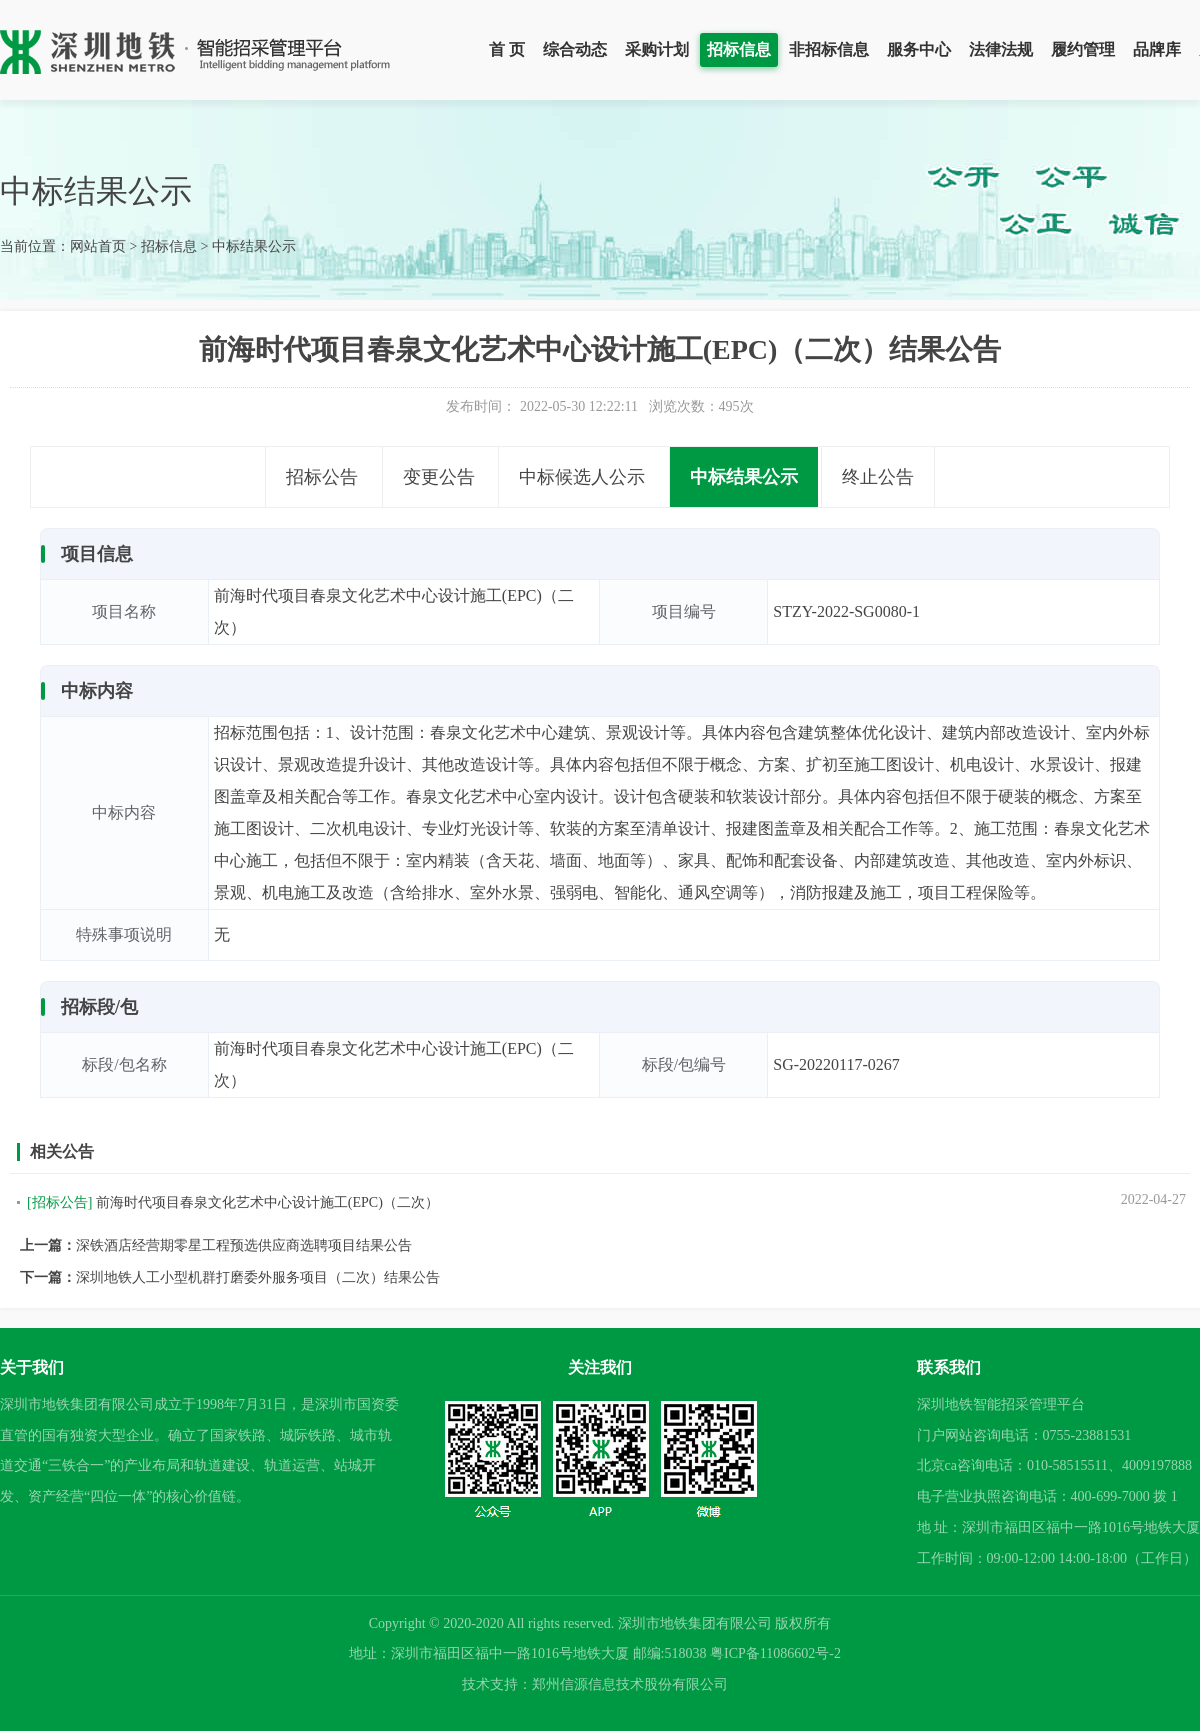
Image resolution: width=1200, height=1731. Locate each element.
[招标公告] (59, 1202)
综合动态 (575, 49)
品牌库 (1157, 49)
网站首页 (98, 246)
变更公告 (439, 477)
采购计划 (657, 49)
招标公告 (322, 477)
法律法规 (1001, 49)
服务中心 (919, 49)
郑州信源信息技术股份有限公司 (630, 1684)
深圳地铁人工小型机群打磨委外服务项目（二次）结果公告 (258, 1277)
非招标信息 (829, 49)
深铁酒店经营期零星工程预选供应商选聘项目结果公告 (244, 1245)
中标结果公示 (254, 246)
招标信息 (739, 49)
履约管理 (1083, 49)
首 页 (507, 49)
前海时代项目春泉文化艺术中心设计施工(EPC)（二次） (267, 1202)
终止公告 (878, 477)
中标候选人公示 (582, 477)
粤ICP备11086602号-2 (775, 1653)
